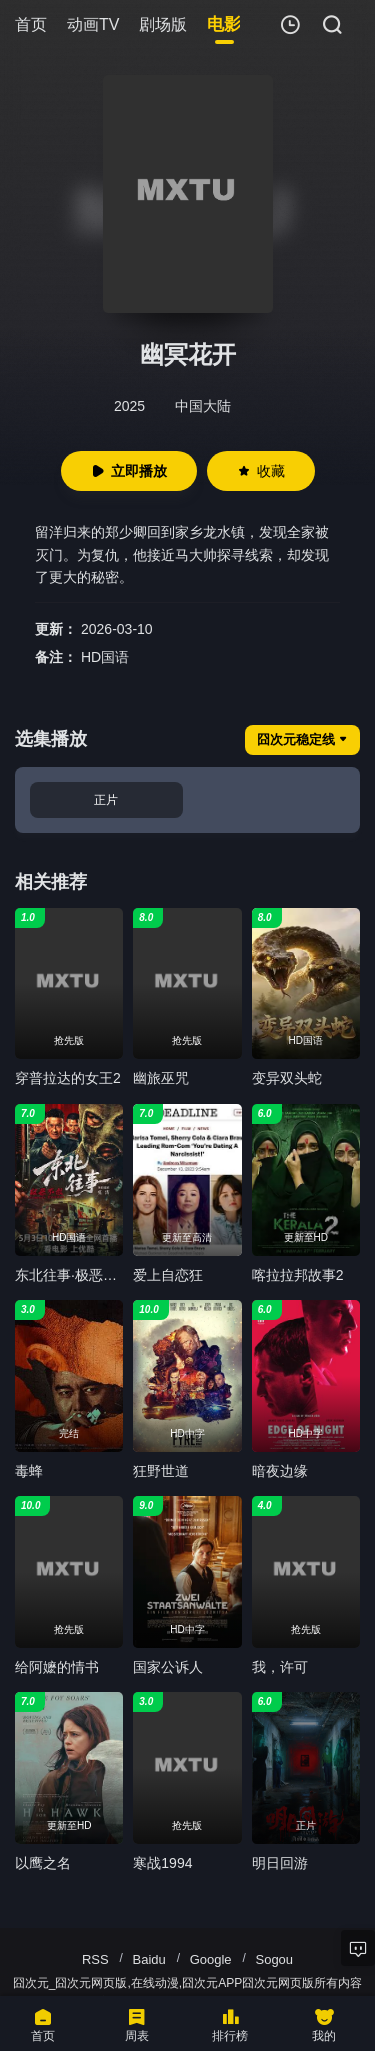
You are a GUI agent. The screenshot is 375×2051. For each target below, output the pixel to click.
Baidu (149, 1959)
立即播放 (129, 471)
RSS (95, 1959)
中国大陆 (203, 406)
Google (211, 1959)
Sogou (274, 1959)
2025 (129, 406)
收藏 (261, 471)
